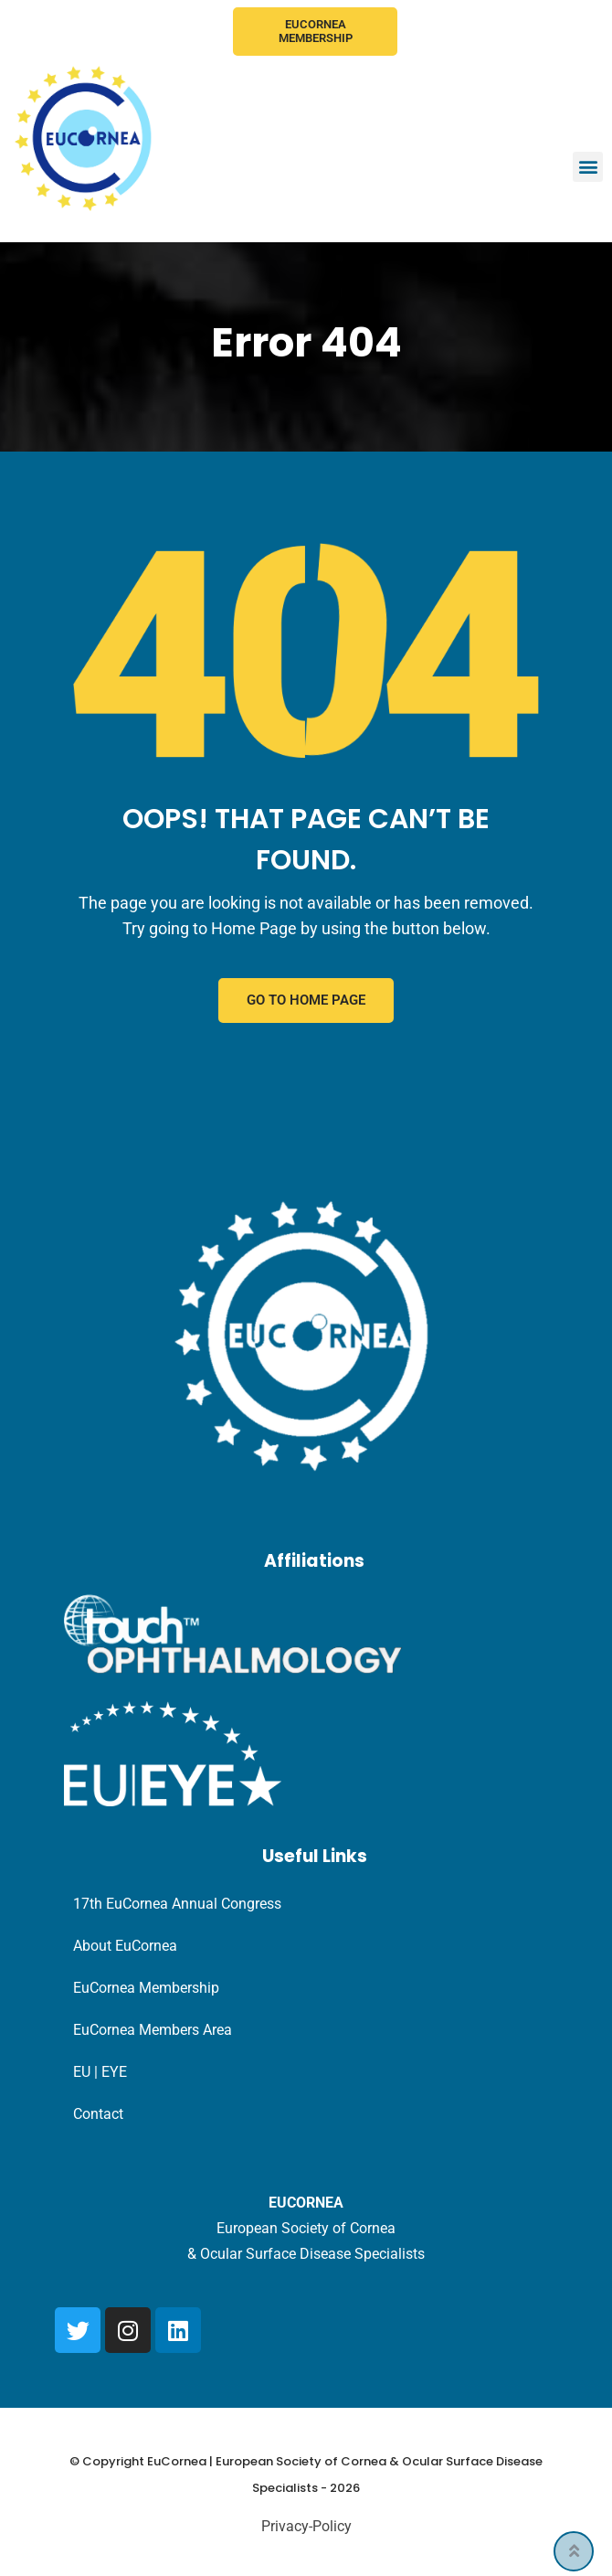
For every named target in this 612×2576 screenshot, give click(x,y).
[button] (588, 167)
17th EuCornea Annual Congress (177, 1904)
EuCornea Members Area (152, 2030)
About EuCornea (125, 1946)
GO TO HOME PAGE (306, 1001)
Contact (98, 2115)
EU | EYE (100, 2072)
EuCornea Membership (316, 31)
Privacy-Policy (306, 2527)
